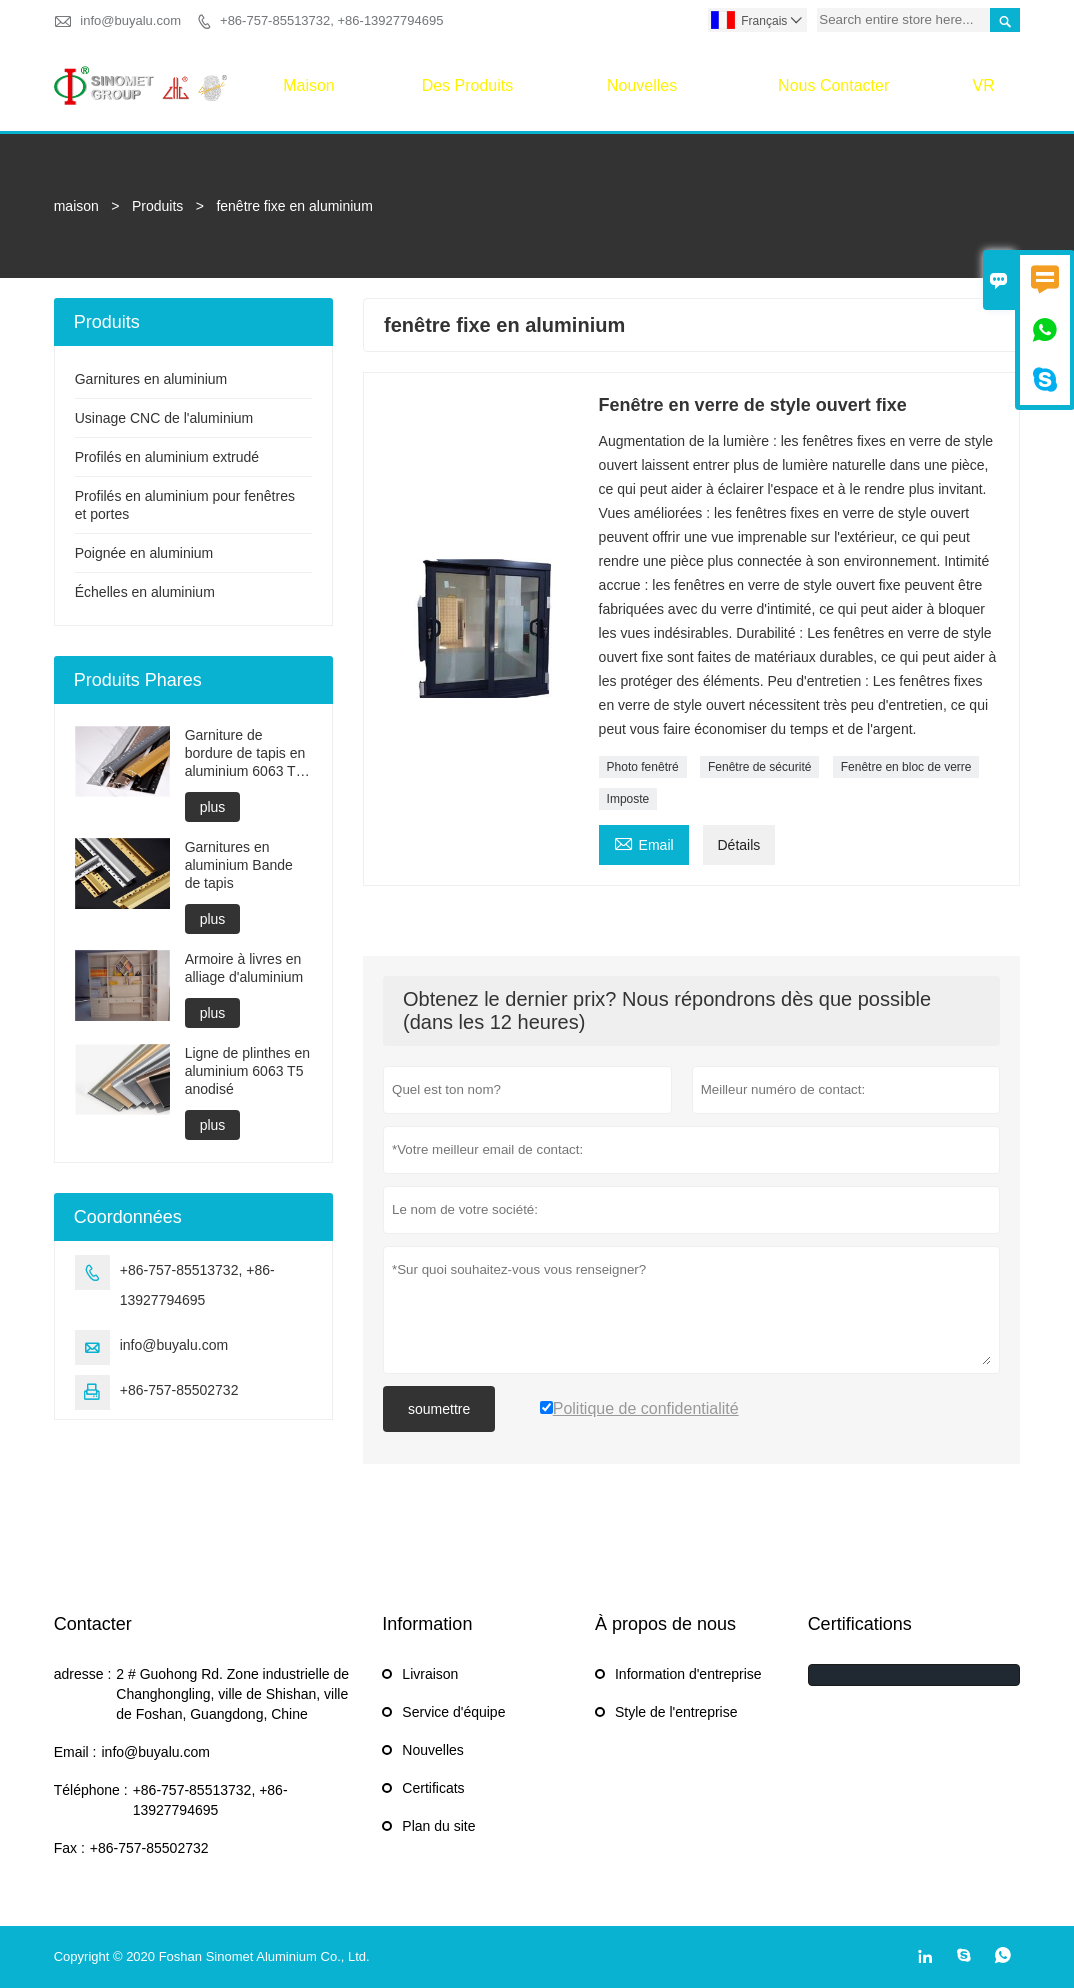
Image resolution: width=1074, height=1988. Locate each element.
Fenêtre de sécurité (759, 767)
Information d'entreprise (688, 1674)
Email (644, 842)
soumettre (439, 1409)
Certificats (433, 1788)
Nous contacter (833, 85)
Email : (75, 1752)
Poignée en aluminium (144, 553)
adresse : (83, 1674)
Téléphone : (91, 1790)
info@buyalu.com (130, 20)
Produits (157, 206)
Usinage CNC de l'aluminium (164, 418)
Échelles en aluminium (145, 592)
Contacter (93, 1624)
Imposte (628, 799)
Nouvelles (642, 85)
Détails (739, 845)
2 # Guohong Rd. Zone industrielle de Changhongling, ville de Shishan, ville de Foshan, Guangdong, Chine (232, 1694)
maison (309, 85)
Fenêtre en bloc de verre (906, 767)
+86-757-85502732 (179, 1390)
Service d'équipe (453, 1712)
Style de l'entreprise (676, 1712)
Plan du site (438, 1826)
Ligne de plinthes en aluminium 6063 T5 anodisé (247, 1071)
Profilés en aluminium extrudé (167, 457)
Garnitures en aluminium (151, 379)
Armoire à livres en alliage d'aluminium (244, 968)
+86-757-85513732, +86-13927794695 (331, 20)
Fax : (69, 1848)
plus (213, 807)
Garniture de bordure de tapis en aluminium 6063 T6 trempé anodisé (245, 753)
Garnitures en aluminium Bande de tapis (239, 865)
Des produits (468, 85)
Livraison (430, 1674)
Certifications (860, 1624)
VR (984, 85)
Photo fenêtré (643, 767)
